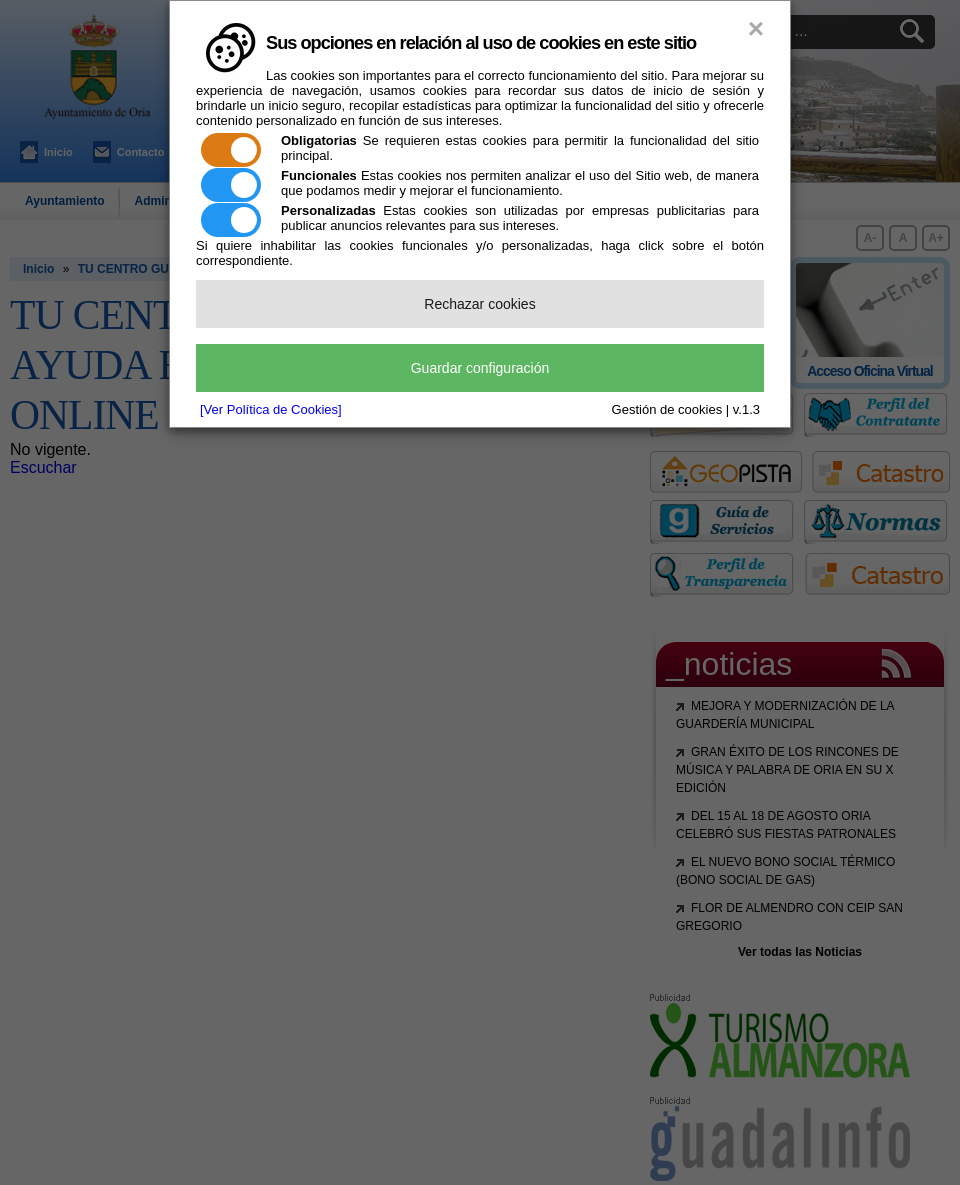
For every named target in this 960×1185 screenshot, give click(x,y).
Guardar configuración (480, 368)
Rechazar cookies (479, 304)
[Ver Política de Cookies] (271, 409)
